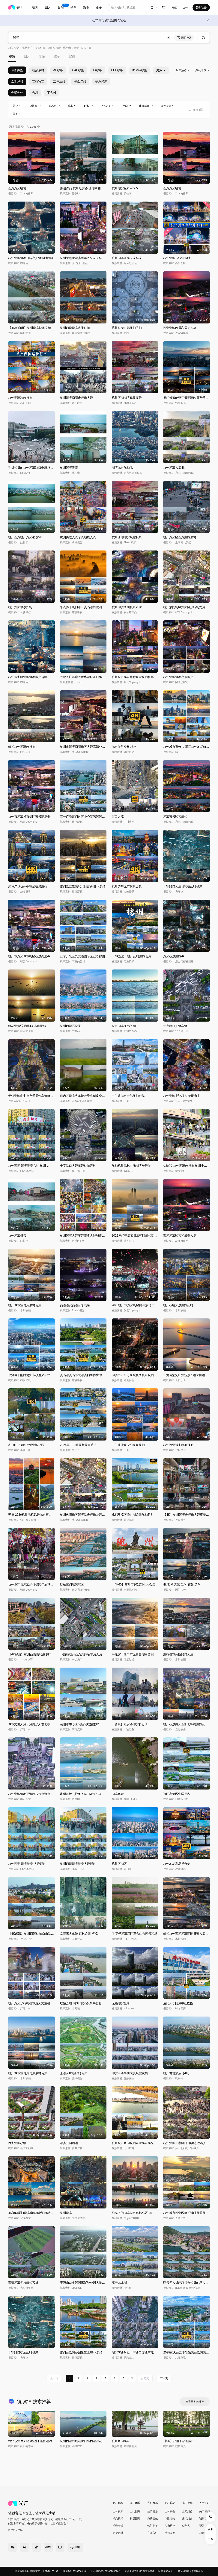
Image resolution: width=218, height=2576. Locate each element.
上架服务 (187, 2511)
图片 (48, 7)
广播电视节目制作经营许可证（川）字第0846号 (149, 2571)
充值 (174, 7)
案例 (86, 7)
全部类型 (17, 70)
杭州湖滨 (27, 47)
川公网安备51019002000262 (105, 2571)
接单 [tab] (57, 56)
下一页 (164, 2378)
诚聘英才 (204, 2518)
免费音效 (152, 2518)
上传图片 (135, 2511)
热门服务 (187, 2518)
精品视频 (118, 2518)
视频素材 (38, 70)
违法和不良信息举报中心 (190, 2571)
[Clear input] (169, 38)
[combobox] (35, 7)
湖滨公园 (86, 47)
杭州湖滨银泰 (71, 47)
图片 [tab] (27, 56)
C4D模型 (78, 70)
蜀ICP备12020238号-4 (74, 2571)
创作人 (186, 2525)
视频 (35, 7)
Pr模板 (97, 70)
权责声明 (204, 2532)
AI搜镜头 (170, 2518)
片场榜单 (170, 2525)
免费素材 (118, 2532)
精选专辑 (118, 2525)
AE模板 (58, 70)
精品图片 (135, 2518)
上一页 (54, 2378)
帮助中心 (204, 2525)
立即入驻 (152, 2532)
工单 (210, 2539)
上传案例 (170, 2511)
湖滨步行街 (54, 47)
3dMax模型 (139, 70)
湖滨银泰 (40, 47)
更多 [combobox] (99, 7)
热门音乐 (152, 2511)
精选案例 (170, 2532)
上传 (185, 7)
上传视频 (118, 2511)
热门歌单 (152, 2525)
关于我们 (204, 2511)
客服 (210, 2529)
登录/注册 (201, 7)
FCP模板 (117, 70)
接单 (73, 7)
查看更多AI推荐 (195, 2401)
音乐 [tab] (42, 56)
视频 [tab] (12, 56)
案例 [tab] (72, 56)
